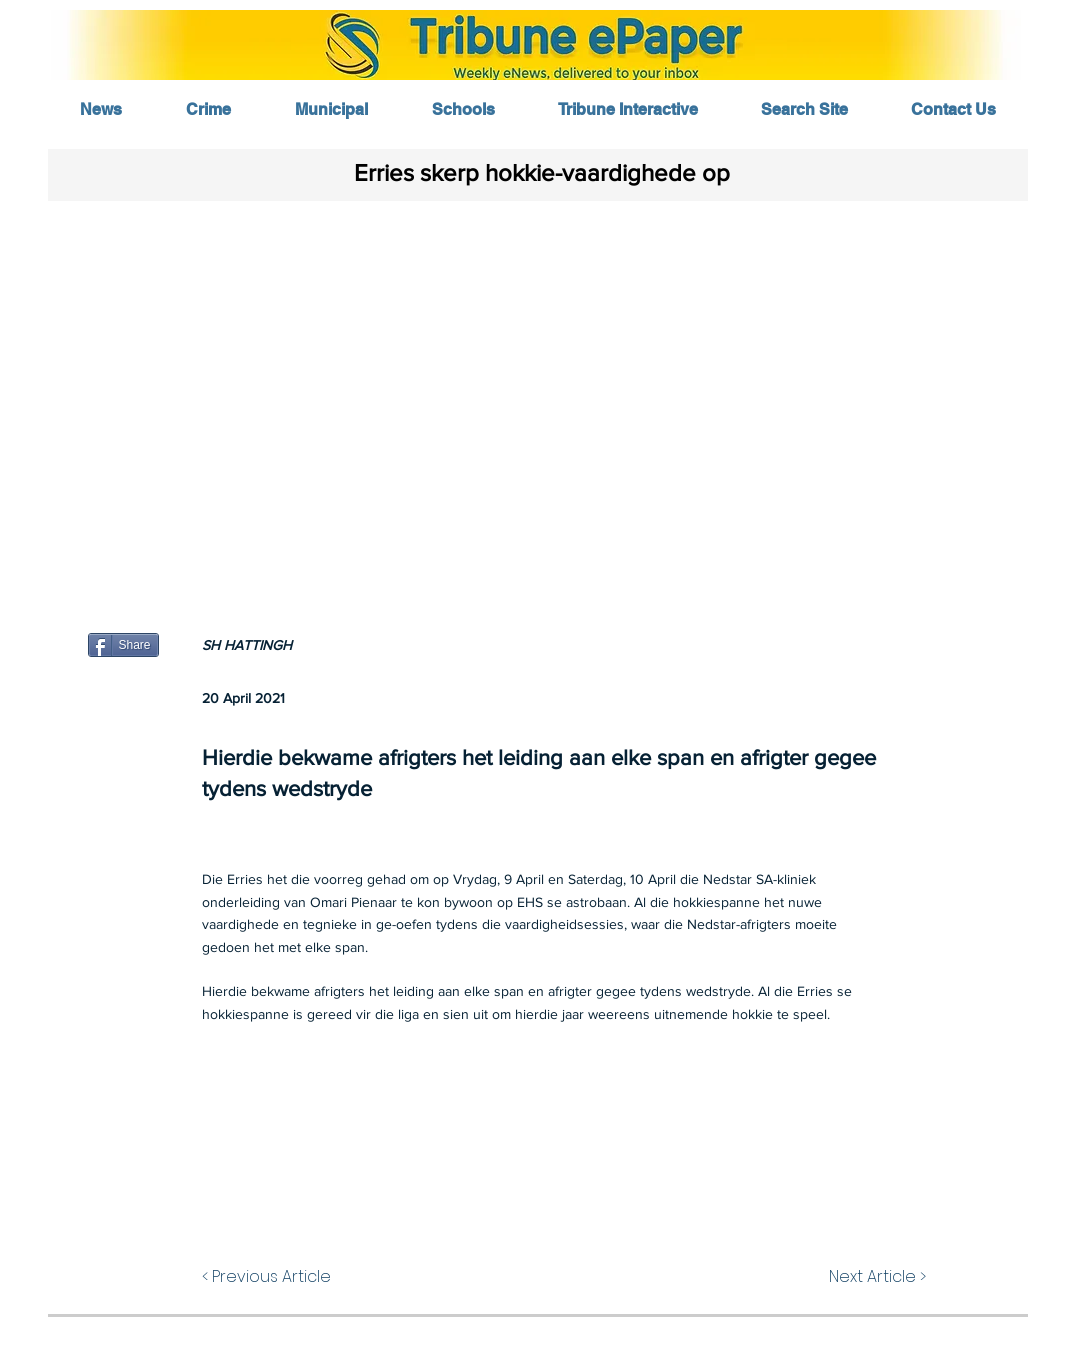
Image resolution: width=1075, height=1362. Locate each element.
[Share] (123, 645)
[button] (537, 397)
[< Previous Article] (298, 1277)
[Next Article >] (854, 1277)
